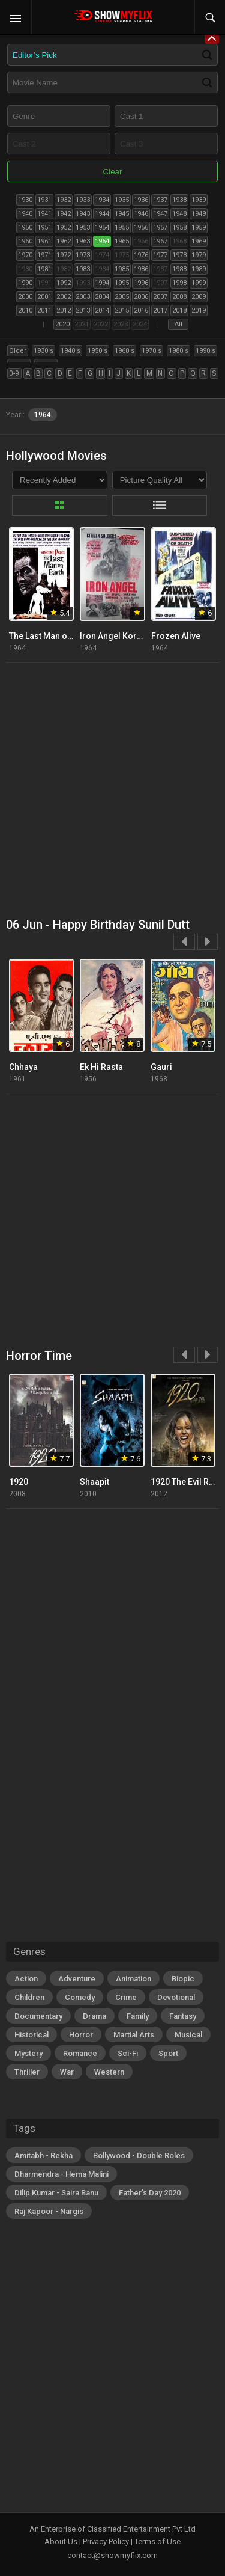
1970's (151, 351)
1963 (83, 241)
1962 (63, 241)
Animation (133, 1978)
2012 (63, 310)
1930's (43, 351)
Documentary (38, 2016)
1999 (198, 283)
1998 (179, 283)
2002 (63, 297)
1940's (70, 351)
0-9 (14, 373)
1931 (44, 200)
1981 (44, 269)
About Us (60, 2541)
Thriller (27, 2071)
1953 (83, 227)
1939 (198, 200)
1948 (179, 214)
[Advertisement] (112, 791)
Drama (94, 2016)
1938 (179, 200)
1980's (178, 351)
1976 (141, 255)
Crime (126, 1997)
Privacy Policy (106, 2541)
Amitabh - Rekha (43, 2155)
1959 (198, 227)
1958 (179, 227)
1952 (63, 227)
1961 (44, 241)
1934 (102, 200)
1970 (25, 255)
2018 (179, 310)
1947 (160, 214)
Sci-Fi (128, 2053)
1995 (122, 283)
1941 (44, 214)
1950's (97, 351)
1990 (25, 283)
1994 (102, 283)
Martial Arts (133, 2034)
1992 (63, 283)
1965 (122, 241)
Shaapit (94, 1482)
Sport (168, 2053)
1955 (122, 227)
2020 (62, 324)
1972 (63, 255)
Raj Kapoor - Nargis (48, 2211)
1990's (205, 351)
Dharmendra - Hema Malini (61, 2174)
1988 (179, 269)
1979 (198, 255)
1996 (141, 283)
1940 (25, 214)
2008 (179, 297)
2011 (44, 310)
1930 (25, 200)
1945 (122, 214)
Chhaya (23, 1067)
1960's (124, 351)
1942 (63, 214)
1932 (63, 200)
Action (26, 1978)
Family (138, 2016)
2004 (102, 297)
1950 (25, 227)
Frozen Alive (175, 636)
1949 (198, 214)
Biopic (183, 1978)
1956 (141, 227)
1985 (122, 269)
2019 (198, 310)
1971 (44, 255)
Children (29, 1997)
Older (17, 351)
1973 (83, 255)
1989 (198, 269)
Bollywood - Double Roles (139, 2155)
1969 (198, 241)
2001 (44, 297)
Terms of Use (157, 2541)
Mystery (28, 2053)
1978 (179, 255)
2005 (122, 297)
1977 (160, 255)
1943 (83, 214)
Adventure (76, 1978)
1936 (141, 200)
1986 (141, 269)
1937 (160, 200)
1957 (160, 227)
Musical (188, 2034)
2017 (160, 310)
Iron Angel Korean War (124, 636)
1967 (160, 241)
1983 (83, 269)
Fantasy (182, 2016)
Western (109, 2071)
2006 (141, 297)
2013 (83, 310)
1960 (25, 241)
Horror (81, 2034)
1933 (83, 200)
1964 (102, 241)
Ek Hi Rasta (101, 1067)
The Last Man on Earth (51, 636)
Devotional (176, 1997)
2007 (160, 297)
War (67, 2071)
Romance (80, 2053)
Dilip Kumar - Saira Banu (56, 2192)
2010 (25, 310)
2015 (122, 310)
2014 (102, 310)
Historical (31, 2034)
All (178, 324)
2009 (198, 297)
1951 (44, 227)
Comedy (80, 1997)
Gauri (161, 1067)
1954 (102, 227)
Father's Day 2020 (150, 2192)
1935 (122, 200)
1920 (18, 1482)
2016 (141, 310)
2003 (83, 297)
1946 (141, 214)
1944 (102, 214)
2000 (25, 297)
